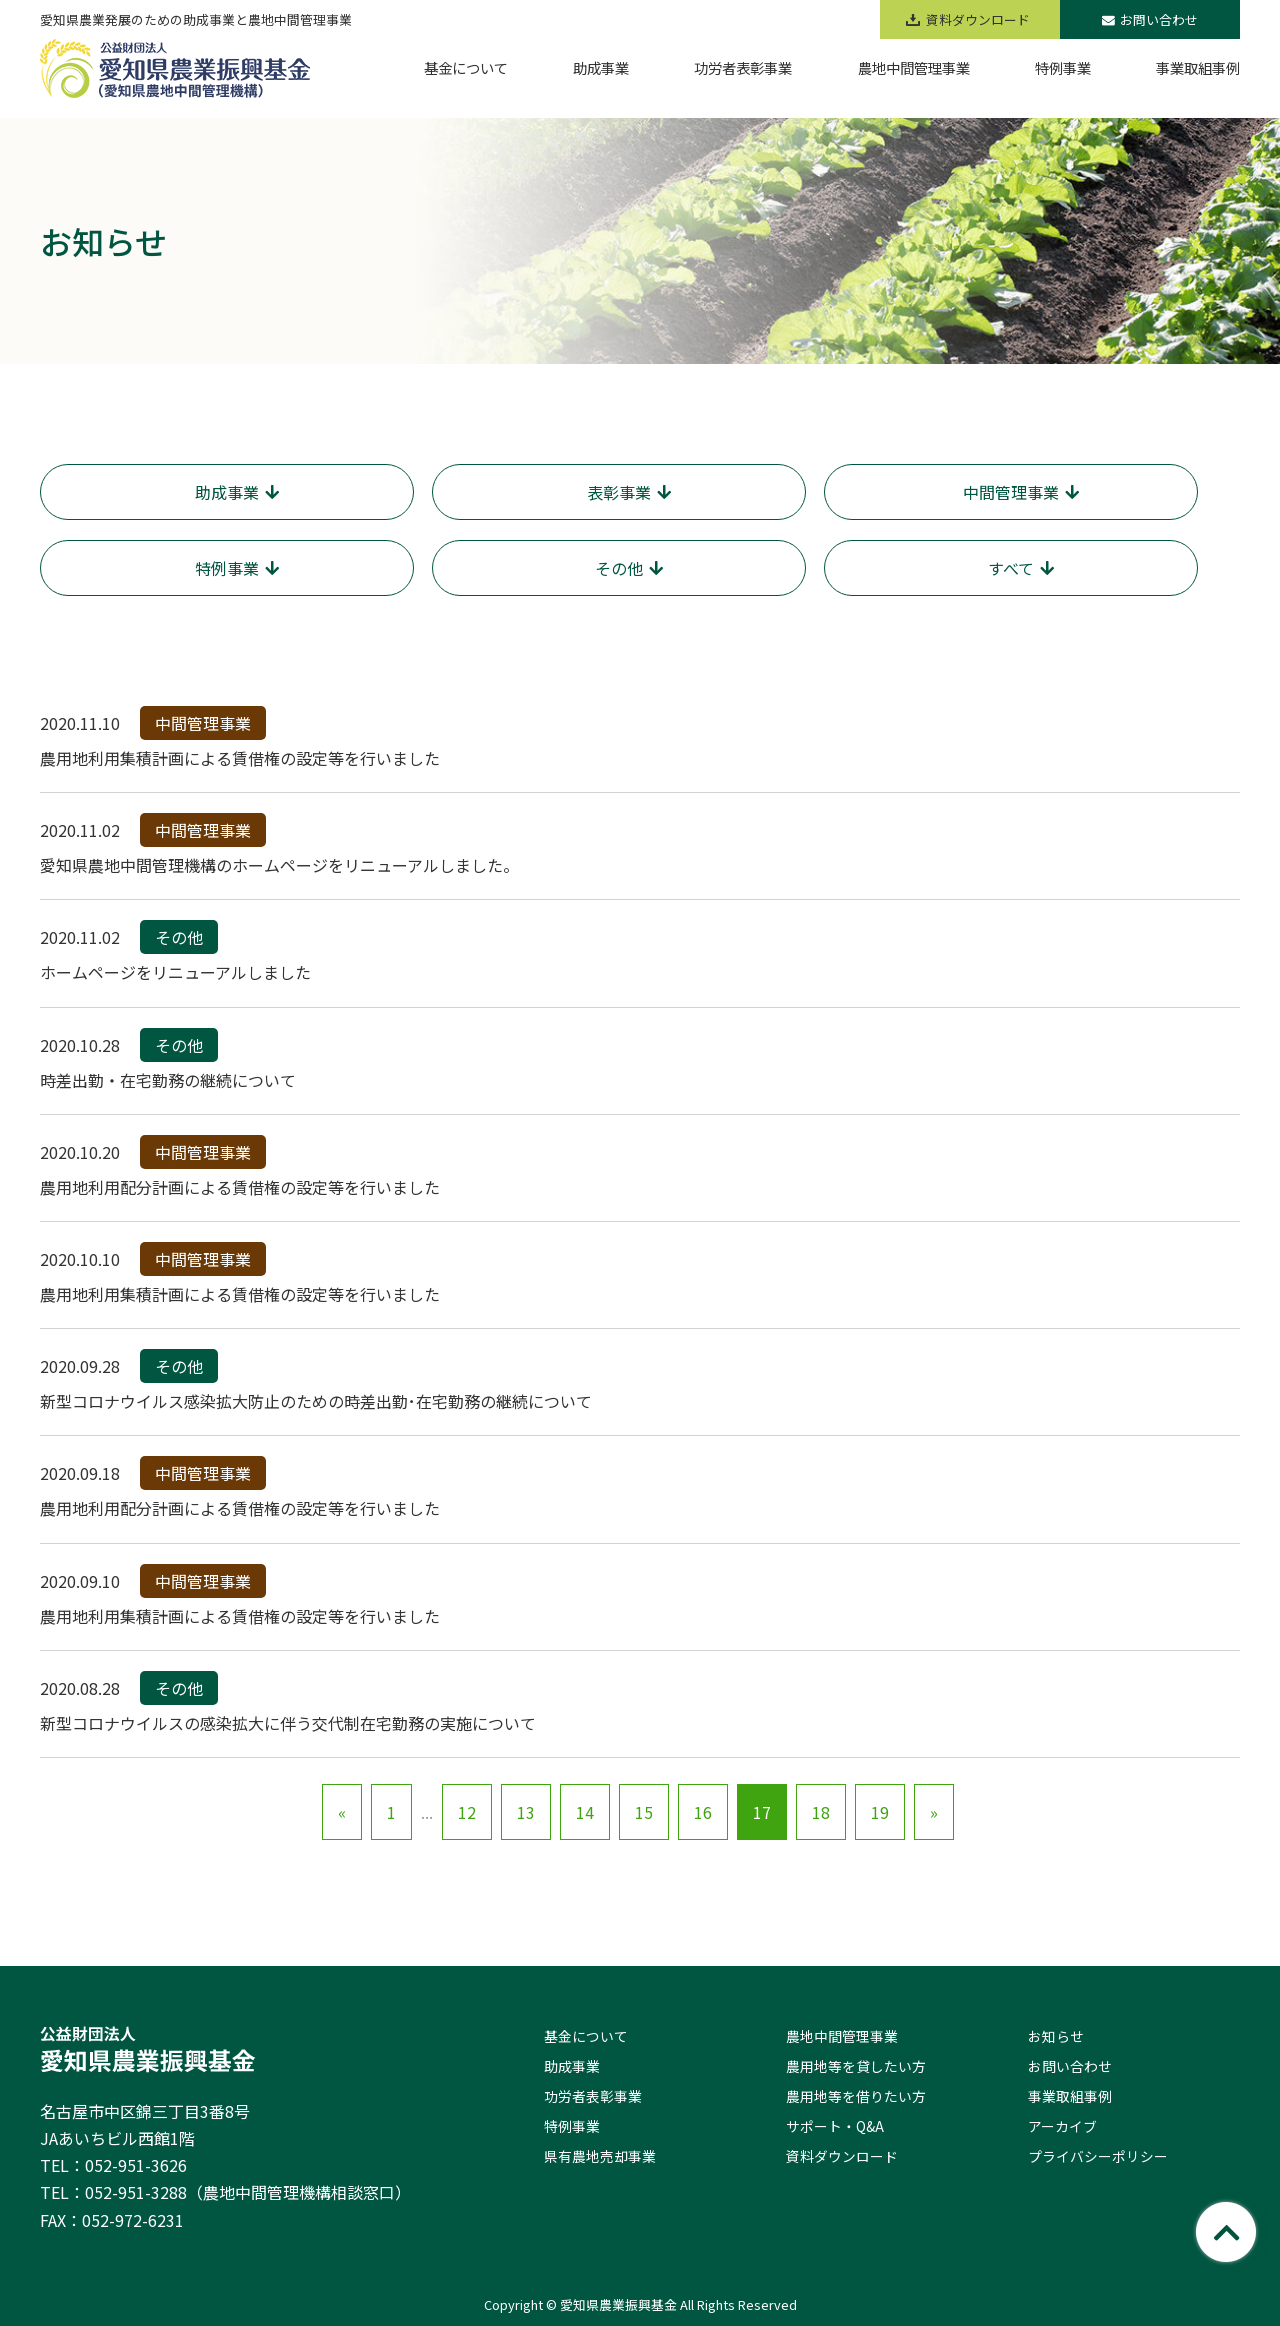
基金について (586, 2036)
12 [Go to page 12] (467, 1812)
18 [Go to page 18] (821, 1812)
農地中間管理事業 (842, 2036)
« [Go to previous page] (342, 1812)
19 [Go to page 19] (880, 1812)
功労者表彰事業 (593, 2096)
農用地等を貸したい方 (856, 2066)
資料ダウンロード (842, 2156)
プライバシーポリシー (1098, 2156)
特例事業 (572, 2126)
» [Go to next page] (934, 1812)
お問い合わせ (1150, 19)
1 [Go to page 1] (391, 1812)
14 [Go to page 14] (585, 1812)
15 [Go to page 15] (644, 1812)
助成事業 (572, 2066)
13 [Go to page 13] (526, 1812)
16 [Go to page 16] (703, 1812)
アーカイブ (1062, 2126)
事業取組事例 (1070, 2096)
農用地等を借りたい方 (856, 2096)
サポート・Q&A (835, 2126)
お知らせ (1056, 2036)
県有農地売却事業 (600, 2156)
